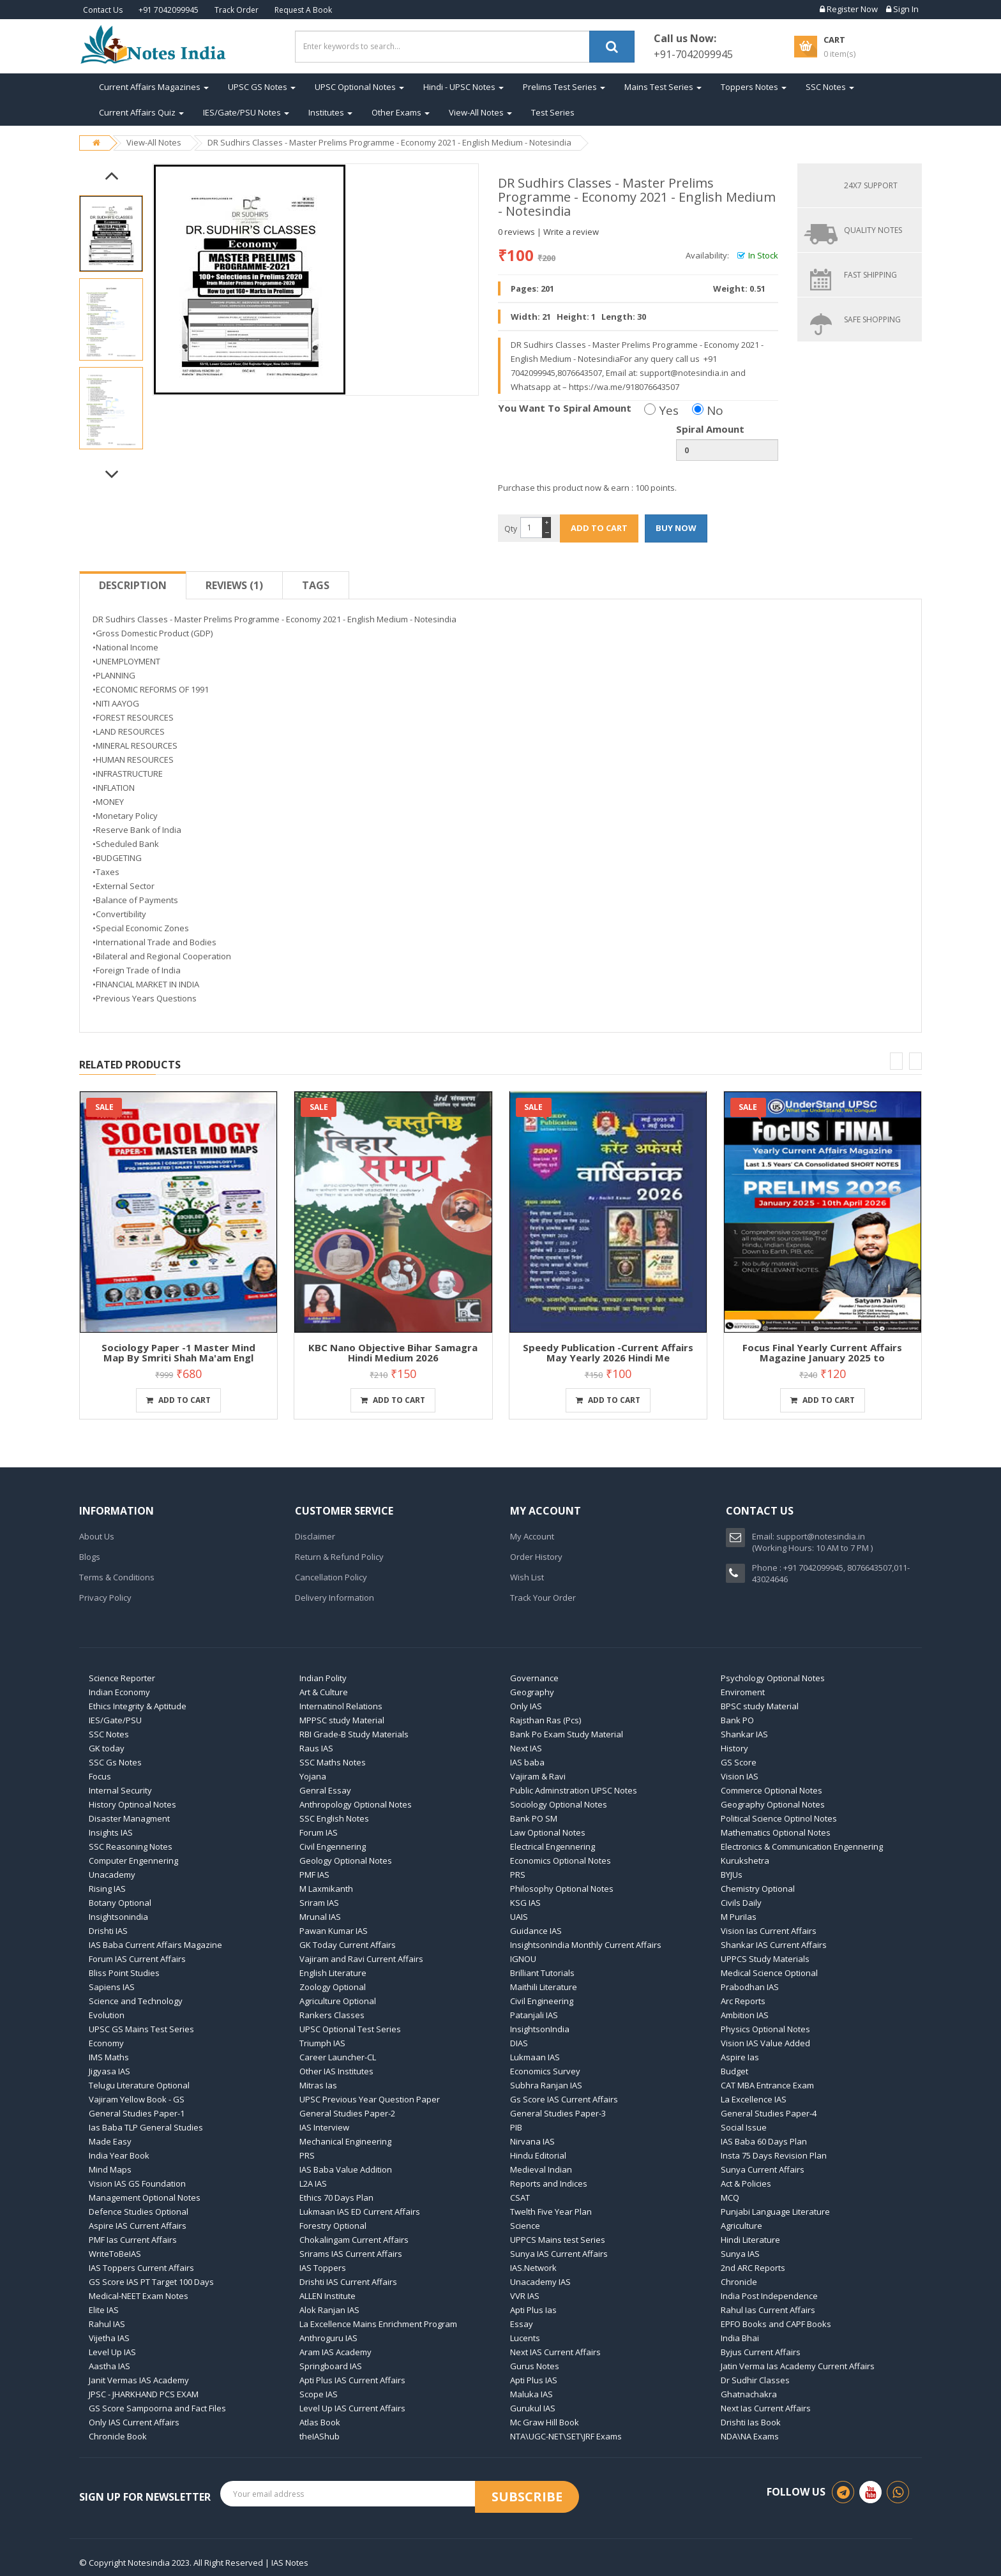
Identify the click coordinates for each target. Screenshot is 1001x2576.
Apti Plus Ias (533, 2310)
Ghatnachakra (749, 2394)
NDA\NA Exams (750, 2436)
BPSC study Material (760, 1706)
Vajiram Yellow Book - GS (136, 2099)
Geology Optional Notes (345, 1860)
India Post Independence (769, 2296)
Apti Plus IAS (533, 2380)
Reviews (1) (234, 585)
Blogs (89, 1556)
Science (525, 2225)
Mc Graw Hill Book (544, 2422)
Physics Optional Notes (765, 2029)
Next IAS (526, 1748)
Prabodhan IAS (750, 1987)
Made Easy (110, 2141)
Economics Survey (545, 2071)
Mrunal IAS (320, 1916)
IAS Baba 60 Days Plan (764, 2141)
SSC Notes (830, 87)
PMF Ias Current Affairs (133, 2239)
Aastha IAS (109, 2366)
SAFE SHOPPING (872, 319)
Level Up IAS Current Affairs (352, 2408)
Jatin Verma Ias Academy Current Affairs (798, 2366)
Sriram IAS (319, 1902)
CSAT (520, 2197)
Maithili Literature (543, 1987)
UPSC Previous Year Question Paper (369, 2099)
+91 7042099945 (169, 9)
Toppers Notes (753, 87)
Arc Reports (743, 2001)
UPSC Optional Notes (359, 87)
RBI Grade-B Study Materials (354, 1734)
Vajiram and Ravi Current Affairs (361, 1959)
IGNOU (523, 1959)
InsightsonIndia (539, 2029)
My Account (532, 1536)
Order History (536, 1556)
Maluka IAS (531, 2394)
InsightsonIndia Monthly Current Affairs (585, 1945)
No (707, 410)
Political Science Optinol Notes (779, 1818)
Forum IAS (318, 1832)
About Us (96, 1536)
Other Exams (401, 112)
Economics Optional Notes (560, 1860)
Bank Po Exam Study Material (566, 1734)
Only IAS (526, 1706)
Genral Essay (325, 1790)
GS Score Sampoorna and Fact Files (157, 2408)
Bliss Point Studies (124, 1973)
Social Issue (744, 2127)
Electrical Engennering (552, 1846)
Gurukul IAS (532, 2408)
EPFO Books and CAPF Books (776, 2324)
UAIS (519, 1916)
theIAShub (319, 2436)
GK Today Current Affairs (347, 1945)
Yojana (312, 1776)
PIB (516, 2127)
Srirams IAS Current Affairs (350, 2253)
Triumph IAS (322, 2043)
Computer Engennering (133, 1860)
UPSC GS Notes (262, 87)
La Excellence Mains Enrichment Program (378, 2324)
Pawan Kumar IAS (333, 1930)
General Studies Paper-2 (347, 2113)
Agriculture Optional (337, 2001)
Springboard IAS (330, 2366)
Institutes (330, 112)
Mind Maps (110, 2169)
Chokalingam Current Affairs (354, 2239)
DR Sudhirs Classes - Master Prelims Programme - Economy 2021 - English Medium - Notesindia (389, 142)
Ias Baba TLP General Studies (146, 2127)
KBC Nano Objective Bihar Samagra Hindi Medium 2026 (393, 1353)
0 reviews (516, 231)
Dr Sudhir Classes (755, 2380)
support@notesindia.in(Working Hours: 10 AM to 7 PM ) (812, 1542)
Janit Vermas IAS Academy (139, 2380)
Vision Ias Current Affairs (769, 1930)
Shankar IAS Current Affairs (774, 1945)
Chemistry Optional (758, 1888)
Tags (315, 585)
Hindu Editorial (538, 2155)
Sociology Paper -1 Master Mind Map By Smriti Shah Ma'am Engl (178, 1353)
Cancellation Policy (331, 1577)
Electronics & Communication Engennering (802, 1846)
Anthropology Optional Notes (355, 1804)
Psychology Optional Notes (773, 1678)
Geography (532, 1692)
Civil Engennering (332, 1846)
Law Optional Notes (547, 1832)
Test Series (553, 112)
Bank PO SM (533, 1818)
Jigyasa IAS (109, 2071)
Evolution (106, 2015)
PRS (517, 1874)
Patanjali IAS (534, 2015)
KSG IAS (525, 1902)
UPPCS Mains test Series (557, 2239)
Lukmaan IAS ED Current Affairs (359, 2211)
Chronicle (739, 2282)
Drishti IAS (108, 1930)
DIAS (519, 2043)
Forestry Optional (332, 2225)
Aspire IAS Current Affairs (137, 2225)
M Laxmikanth (326, 1888)
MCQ (730, 2197)
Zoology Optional (332, 1987)
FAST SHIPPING (870, 274)
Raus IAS (316, 1748)
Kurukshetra (745, 1860)
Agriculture (741, 2225)
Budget (734, 2071)
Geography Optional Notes (773, 1804)
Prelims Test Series (564, 87)
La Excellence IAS (753, 2099)
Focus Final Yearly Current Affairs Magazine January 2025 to (822, 1353)
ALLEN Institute (327, 2296)
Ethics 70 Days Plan (336, 2197)
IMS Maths (109, 2057)
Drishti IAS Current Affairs (348, 2282)
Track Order (236, 9)
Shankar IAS (744, 1734)
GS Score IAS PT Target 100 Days (151, 2282)
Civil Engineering (541, 2001)
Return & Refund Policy (339, 1556)
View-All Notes (480, 112)
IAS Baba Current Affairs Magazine (155, 1945)
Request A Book (303, 9)
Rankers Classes (332, 2015)
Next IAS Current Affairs (555, 2352)
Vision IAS (739, 1776)
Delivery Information (334, 1597)
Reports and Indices (548, 2183)
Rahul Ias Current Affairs (768, 2310)
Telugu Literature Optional (139, 2085)
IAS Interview (324, 2127)
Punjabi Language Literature (775, 2211)
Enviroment (743, 1692)
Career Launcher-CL (337, 2057)
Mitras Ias (318, 2085)
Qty (510, 528)
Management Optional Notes (144, 2197)
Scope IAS (318, 2394)
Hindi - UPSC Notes (463, 87)
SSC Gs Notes (115, 1762)
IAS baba (527, 1762)
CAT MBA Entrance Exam (767, 2085)
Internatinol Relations (340, 1706)
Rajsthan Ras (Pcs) (545, 1720)
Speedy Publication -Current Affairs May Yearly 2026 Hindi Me (608, 1353)
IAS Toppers (322, 2267)
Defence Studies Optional (138, 2211)
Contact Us (103, 9)
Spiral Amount (710, 429)
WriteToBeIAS (115, 2253)
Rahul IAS (107, 2324)
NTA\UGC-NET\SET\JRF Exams (566, 2436)
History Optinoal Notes (132, 1804)
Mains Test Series (663, 87)
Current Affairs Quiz (141, 112)
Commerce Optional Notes (771, 1790)
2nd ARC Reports (753, 2267)
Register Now (849, 9)
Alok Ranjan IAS (329, 2310)
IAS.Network (533, 2267)
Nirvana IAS (532, 2141)
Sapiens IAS (112, 1987)
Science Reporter (122, 1678)
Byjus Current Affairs (761, 2352)
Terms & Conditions (116, 1577)
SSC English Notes (334, 1818)
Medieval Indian (541, 2169)
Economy (106, 2043)
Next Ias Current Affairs (766, 2408)
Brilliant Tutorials (542, 1973)
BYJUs (731, 1874)
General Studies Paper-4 (769, 2113)
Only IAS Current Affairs (134, 2422)
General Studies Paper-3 (558, 2113)
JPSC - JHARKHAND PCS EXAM (144, 2394)
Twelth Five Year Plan (551, 2211)
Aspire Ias (740, 2057)
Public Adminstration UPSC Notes (573, 1790)
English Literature (332, 1973)
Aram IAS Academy (335, 2352)
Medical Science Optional (769, 1973)
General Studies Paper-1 (136, 2113)
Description (133, 585)
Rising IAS (107, 1888)
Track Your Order (543, 1597)
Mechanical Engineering (345, 2141)
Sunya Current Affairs (762, 2169)
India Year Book (119, 2155)
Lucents (525, 2338)
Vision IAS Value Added (765, 2043)
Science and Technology (136, 2001)
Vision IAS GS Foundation (137, 2183)
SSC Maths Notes (332, 1762)
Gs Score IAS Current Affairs (564, 2099)
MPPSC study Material (341, 1720)
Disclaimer (315, 1536)
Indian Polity (323, 1678)
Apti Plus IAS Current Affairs (352, 2380)
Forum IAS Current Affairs (137, 1959)
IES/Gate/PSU (115, 1720)
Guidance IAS (536, 1930)
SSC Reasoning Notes (130, 1846)
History (734, 1748)
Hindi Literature (750, 2239)
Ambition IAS (745, 2015)
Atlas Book (319, 2422)
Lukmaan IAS (535, 2057)
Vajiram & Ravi (538, 1776)
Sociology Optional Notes (558, 1804)
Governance (534, 1678)
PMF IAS (314, 1874)
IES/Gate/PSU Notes (246, 112)
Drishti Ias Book (751, 2422)
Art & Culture (323, 1692)
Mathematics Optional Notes (776, 1832)
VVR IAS (524, 2296)
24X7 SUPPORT (871, 185)
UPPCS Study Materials (765, 1959)
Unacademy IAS (540, 2282)
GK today (106, 1748)
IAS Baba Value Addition (345, 2169)
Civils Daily (741, 1902)
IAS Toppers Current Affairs (141, 2267)
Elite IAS (104, 2310)
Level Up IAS (112, 2352)
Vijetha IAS (109, 2338)
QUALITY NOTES (873, 230)
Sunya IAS (740, 2253)
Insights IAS (111, 1832)
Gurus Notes (534, 2366)
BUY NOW (676, 528)
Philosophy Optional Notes (561, 1888)
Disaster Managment (129, 1818)
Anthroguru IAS (328, 2338)
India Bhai (740, 2338)
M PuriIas (738, 1916)
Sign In (902, 9)
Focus (100, 1776)
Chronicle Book (118, 2436)
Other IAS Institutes (336, 2071)
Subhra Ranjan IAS (546, 2085)
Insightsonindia (118, 1916)
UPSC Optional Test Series (350, 2029)
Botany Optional (120, 1902)
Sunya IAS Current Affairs (559, 2253)
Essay (521, 2324)
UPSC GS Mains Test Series (141, 2029)
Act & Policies (746, 2183)
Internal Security (120, 1790)
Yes (661, 410)
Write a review (571, 231)
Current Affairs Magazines (154, 87)
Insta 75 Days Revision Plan (774, 2155)
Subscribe (527, 2496)
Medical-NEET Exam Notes (138, 2296)
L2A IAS (313, 2183)
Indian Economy (119, 1692)
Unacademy (112, 1874)
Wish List (527, 1577)
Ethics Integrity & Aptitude (137, 1706)
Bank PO (737, 1720)
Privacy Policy (105, 1597)
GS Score (738, 1762)
